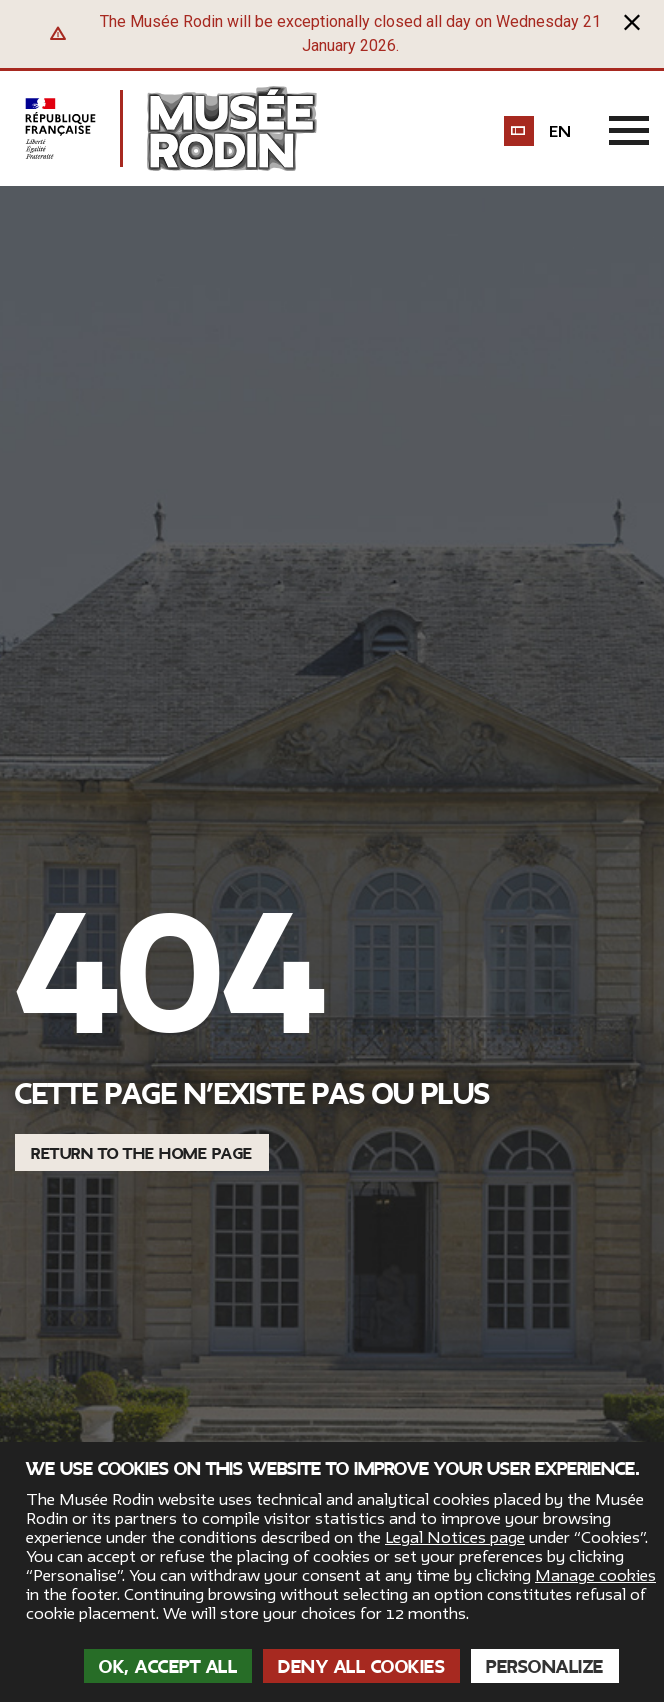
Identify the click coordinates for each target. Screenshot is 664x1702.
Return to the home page (142, 1154)
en (560, 132)
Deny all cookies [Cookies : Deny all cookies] (361, 1667)
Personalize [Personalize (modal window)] (545, 1667)
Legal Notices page (455, 1538)
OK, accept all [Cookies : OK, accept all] (168, 1667)
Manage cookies (595, 1576)
